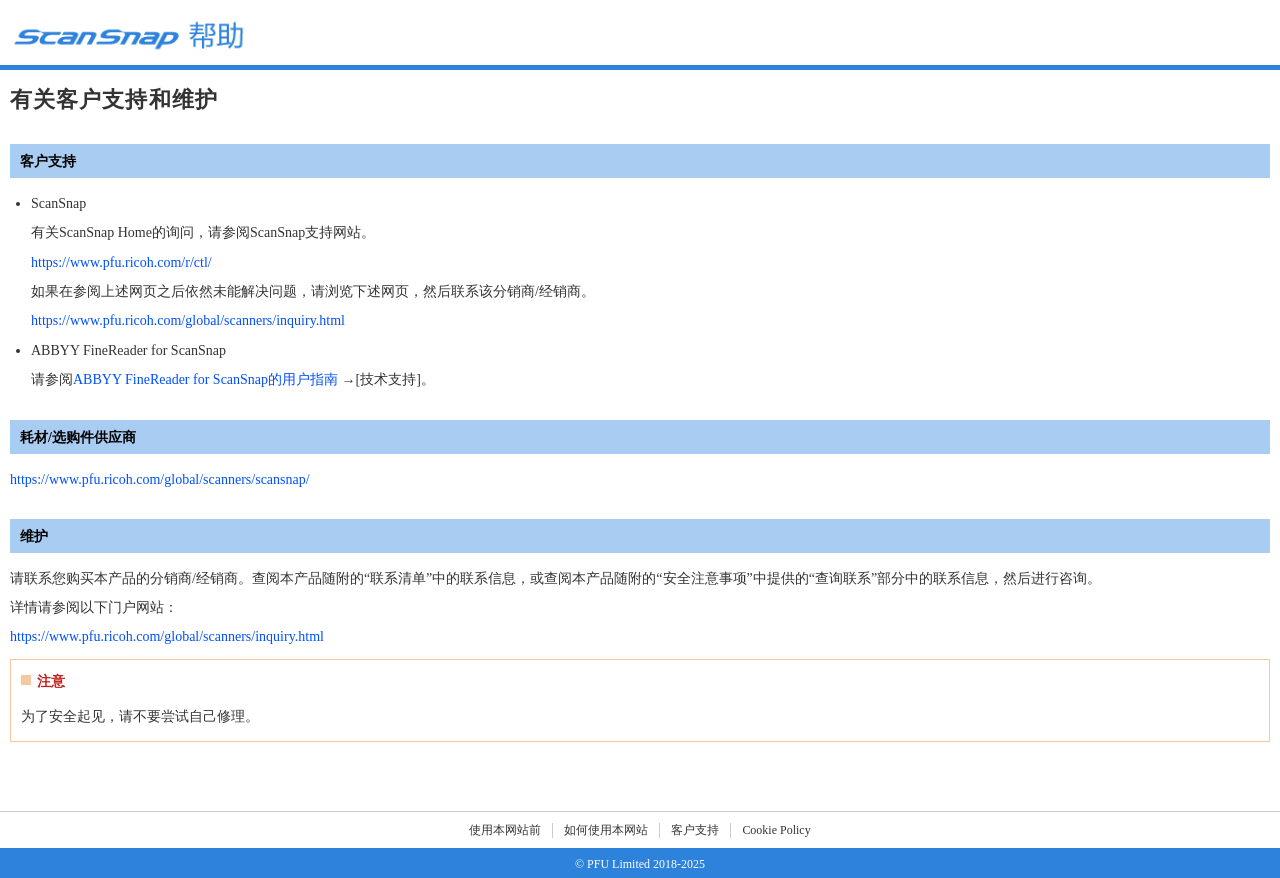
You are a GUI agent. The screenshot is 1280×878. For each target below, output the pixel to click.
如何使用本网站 (606, 830)
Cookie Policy (776, 830)
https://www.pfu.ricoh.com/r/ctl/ (121, 262)
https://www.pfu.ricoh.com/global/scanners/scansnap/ (160, 479)
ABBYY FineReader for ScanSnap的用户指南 (205, 379)
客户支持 (695, 830)
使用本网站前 (505, 830)
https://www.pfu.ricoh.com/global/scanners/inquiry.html (188, 320)
